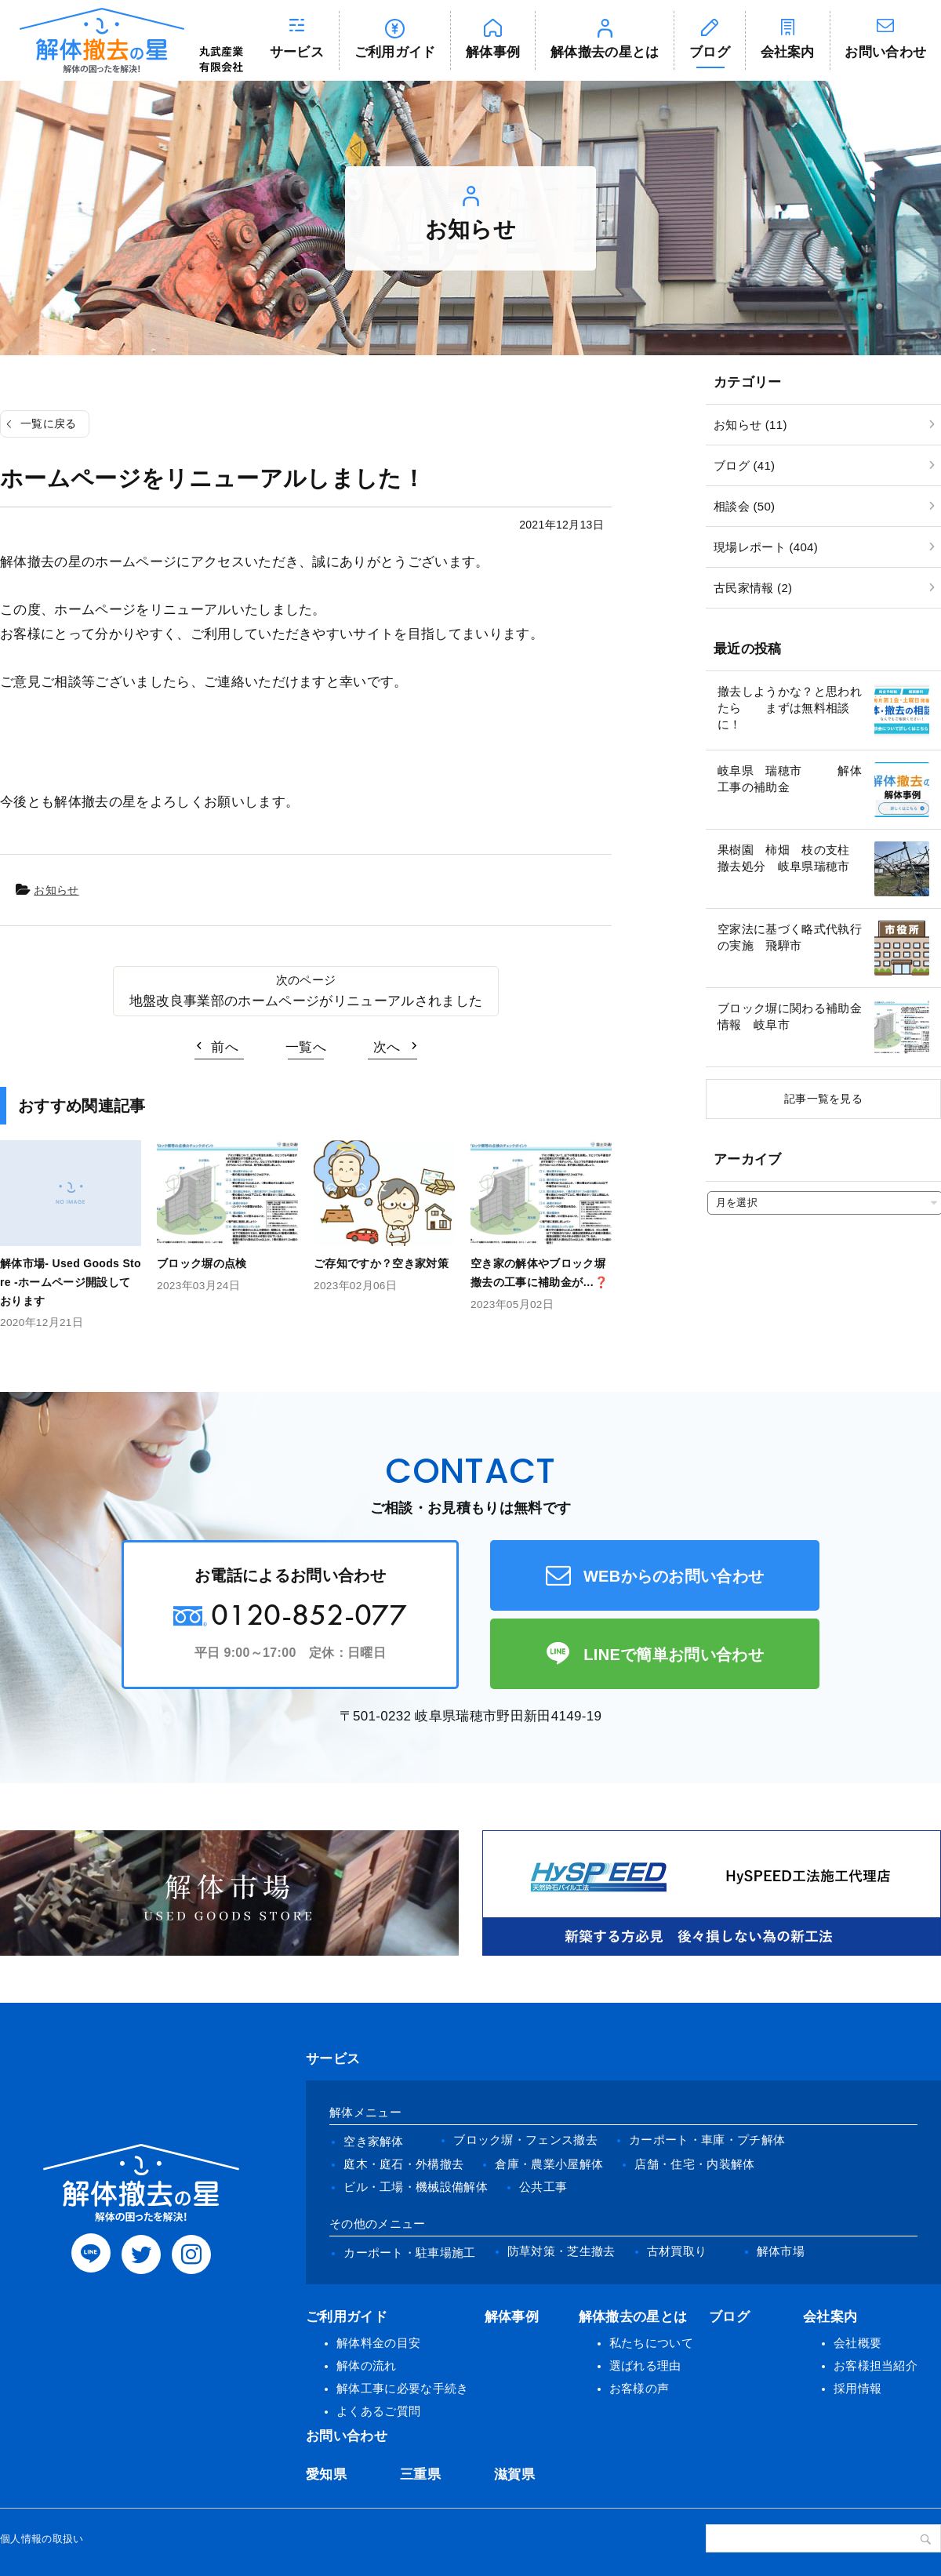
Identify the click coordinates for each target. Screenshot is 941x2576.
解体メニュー (365, 2112)
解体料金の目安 (378, 2342)
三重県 (420, 2474)
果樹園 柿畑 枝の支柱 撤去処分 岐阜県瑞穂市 (790, 858)
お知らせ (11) (750, 424)
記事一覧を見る (823, 1098)
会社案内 (788, 52)
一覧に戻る (48, 423)
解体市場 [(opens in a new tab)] (781, 2251)
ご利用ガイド (395, 52)
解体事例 (493, 52)
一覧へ (305, 1047)
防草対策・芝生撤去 (561, 2251)
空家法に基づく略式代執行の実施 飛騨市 (790, 937)
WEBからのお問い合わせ (674, 1576)
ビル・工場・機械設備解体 (415, 2186)
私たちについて (651, 2342)
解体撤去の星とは (604, 52)
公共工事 (543, 2186)
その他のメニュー (377, 2223)
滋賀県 (514, 2474)
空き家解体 (373, 2141)
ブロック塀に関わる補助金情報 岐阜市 (790, 1016)
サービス (297, 52)
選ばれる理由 (645, 2365)
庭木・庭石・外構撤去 (403, 2164)
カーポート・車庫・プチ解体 (707, 2139)
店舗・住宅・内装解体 (694, 2164)
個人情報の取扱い (42, 2539)
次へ (387, 1047)
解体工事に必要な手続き (402, 2388)
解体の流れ (366, 2365)
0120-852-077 (309, 1614)
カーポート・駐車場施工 (409, 2252)
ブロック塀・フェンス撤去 (525, 2139)
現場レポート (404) (766, 547)
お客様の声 (639, 2388)
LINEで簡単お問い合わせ (673, 1654)
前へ (224, 1047)
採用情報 (857, 2388)
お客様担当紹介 (875, 2365)
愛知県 (326, 2474)
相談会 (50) (744, 506)
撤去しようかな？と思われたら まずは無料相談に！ (790, 708)
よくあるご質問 (378, 2411)
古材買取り (677, 2251)
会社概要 (857, 2342)
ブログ (709, 52)
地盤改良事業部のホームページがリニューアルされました (305, 1001)
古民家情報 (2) (753, 587)
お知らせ (56, 890)
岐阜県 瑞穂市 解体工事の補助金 (790, 779)
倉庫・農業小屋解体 (549, 2164)
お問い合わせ (346, 2436)
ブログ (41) (744, 465)
